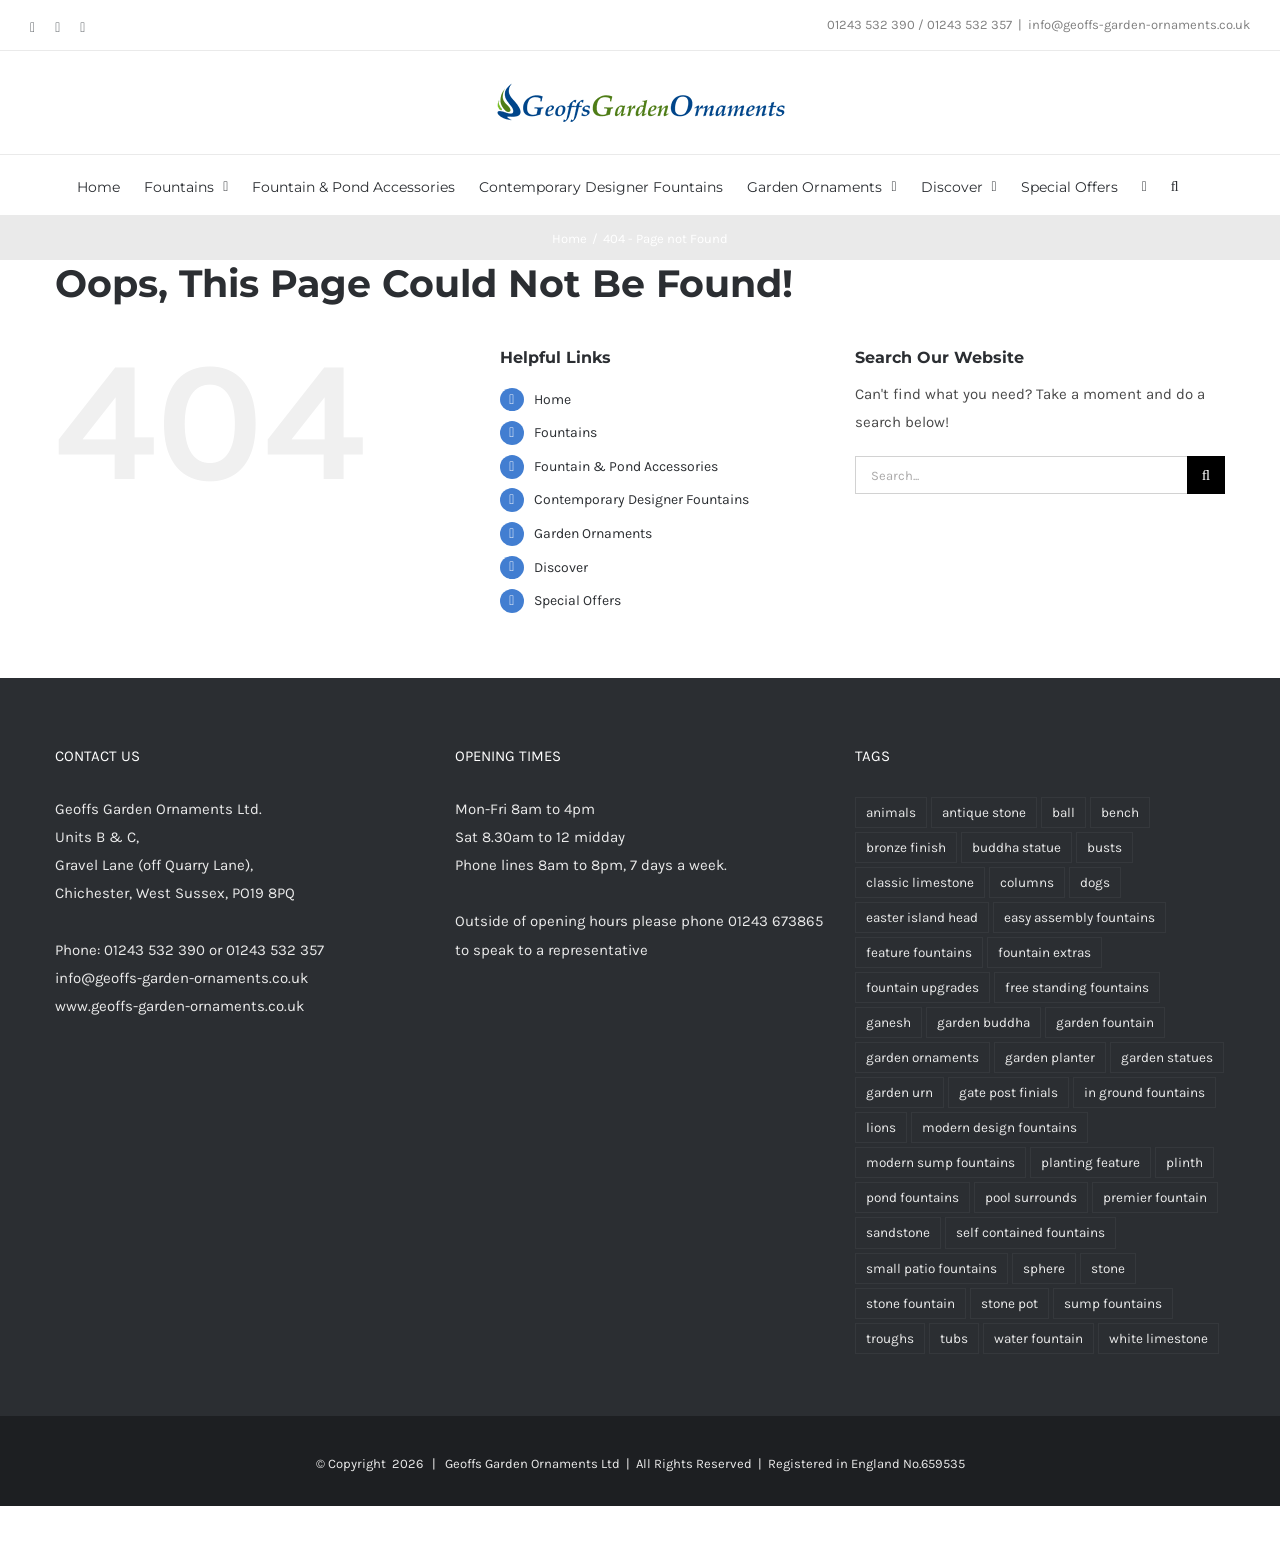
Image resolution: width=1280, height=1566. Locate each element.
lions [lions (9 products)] (881, 1127)
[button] (1175, 185)
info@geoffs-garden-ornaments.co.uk (1139, 24)
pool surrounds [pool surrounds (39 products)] (1031, 1197)
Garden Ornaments (593, 533)
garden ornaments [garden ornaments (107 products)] (922, 1057)
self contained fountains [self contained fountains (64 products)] (1030, 1232)
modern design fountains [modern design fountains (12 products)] (999, 1127)
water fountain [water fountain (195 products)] (1038, 1338)
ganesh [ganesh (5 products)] (888, 1022)
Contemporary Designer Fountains (641, 499)
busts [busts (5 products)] (1104, 847)
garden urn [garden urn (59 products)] (899, 1092)
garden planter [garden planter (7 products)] (1050, 1057)
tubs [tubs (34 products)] (954, 1338)
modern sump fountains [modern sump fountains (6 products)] (940, 1162)
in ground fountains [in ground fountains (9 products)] (1144, 1092)
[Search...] (1021, 475)
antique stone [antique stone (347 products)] (984, 812)
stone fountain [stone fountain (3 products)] (910, 1303)
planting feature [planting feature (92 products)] (1090, 1162)
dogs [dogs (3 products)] (1095, 882)
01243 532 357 (275, 950)
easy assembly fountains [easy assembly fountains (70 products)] (1079, 917)
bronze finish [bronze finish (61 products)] (906, 847)
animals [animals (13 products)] (891, 812)
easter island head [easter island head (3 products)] (922, 917)
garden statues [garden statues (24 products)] (1167, 1057)
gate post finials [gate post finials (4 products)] (1008, 1092)
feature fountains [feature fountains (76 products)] (919, 952)
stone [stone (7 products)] (1108, 1268)
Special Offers (577, 600)
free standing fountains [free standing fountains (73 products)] (1077, 987)
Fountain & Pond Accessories (626, 466)
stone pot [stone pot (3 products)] (1009, 1303)
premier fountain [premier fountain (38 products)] (1155, 1197)
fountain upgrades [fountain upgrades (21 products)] (922, 987)
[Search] (1206, 475)
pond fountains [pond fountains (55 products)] (912, 1197)
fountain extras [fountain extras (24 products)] (1044, 952)
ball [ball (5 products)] (1063, 812)
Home (552, 399)
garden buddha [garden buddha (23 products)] (983, 1022)
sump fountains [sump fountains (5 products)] (1113, 1303)
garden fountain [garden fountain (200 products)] (1105, 1022)
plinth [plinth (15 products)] (1184, 1162)
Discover (561, 567)
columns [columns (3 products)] (1027, 882)
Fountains (565, 432)
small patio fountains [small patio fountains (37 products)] (931, 1268)
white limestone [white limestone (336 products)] (1158, 1338)
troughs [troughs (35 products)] (890, 1338)
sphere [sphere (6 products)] (1044, 1268)
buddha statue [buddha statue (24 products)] (1016, 847)
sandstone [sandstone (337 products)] (898, 1232)
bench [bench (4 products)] (1120, 812)
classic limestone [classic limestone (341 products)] (920, 882)
